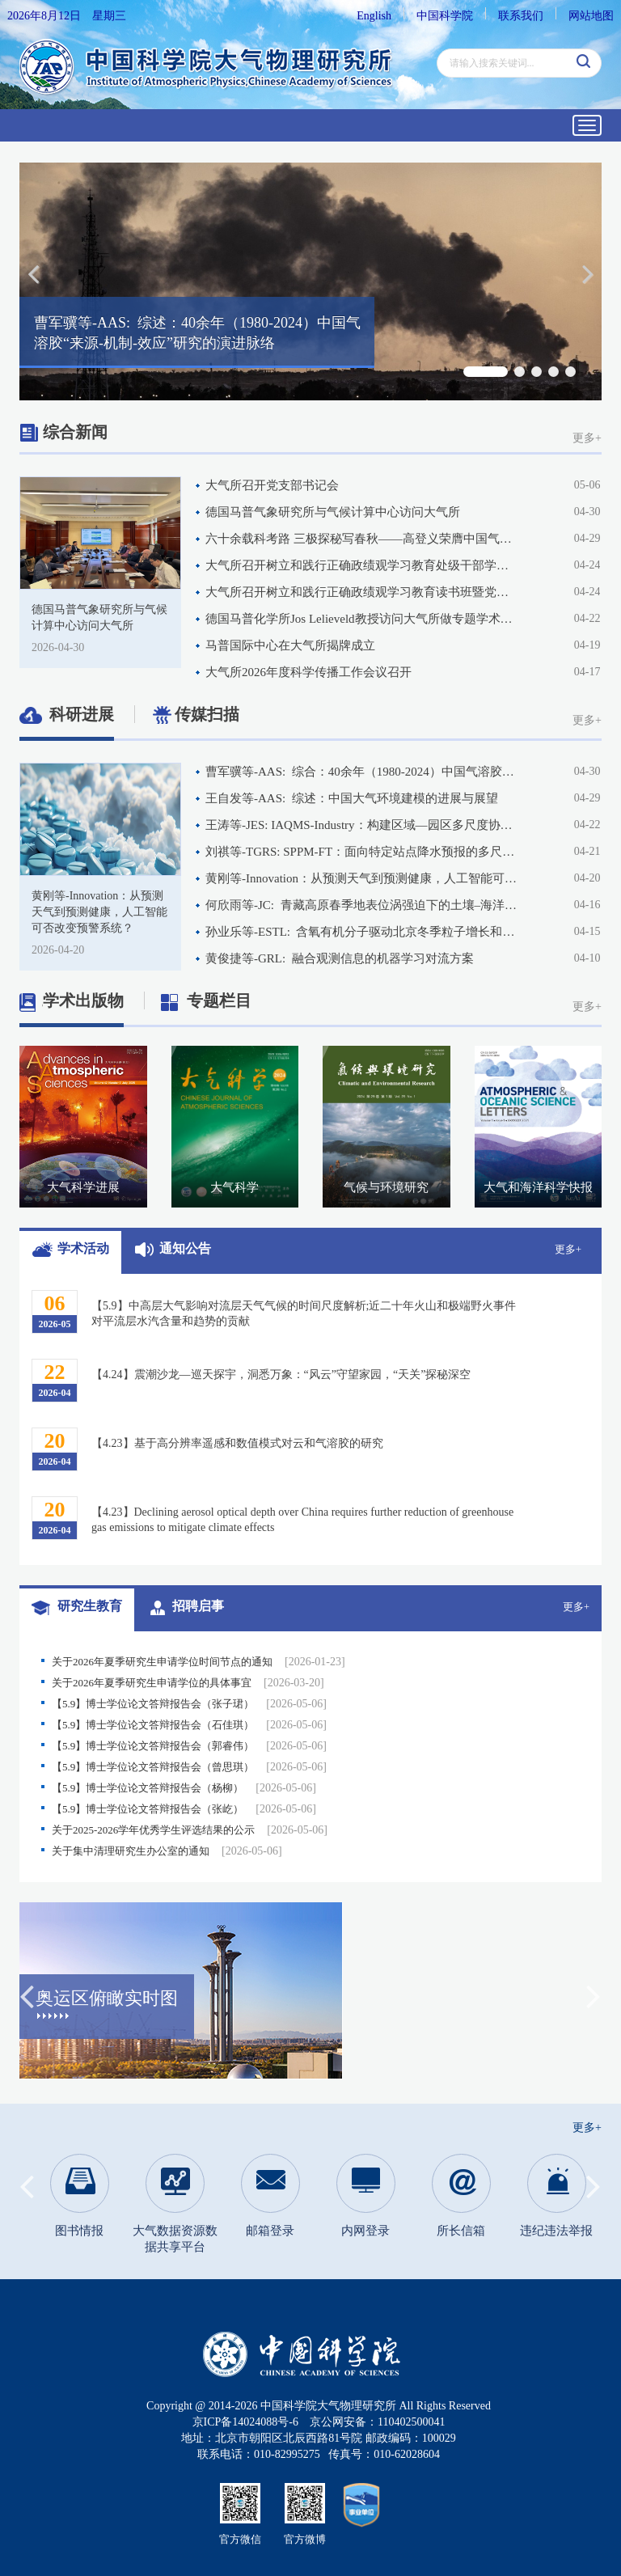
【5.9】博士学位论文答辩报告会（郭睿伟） (189, 1746)
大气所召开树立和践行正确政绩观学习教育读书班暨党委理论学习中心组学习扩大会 (362, 592)
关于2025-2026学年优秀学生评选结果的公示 (189, 1830)
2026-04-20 (58, 950)
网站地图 (591, 16)
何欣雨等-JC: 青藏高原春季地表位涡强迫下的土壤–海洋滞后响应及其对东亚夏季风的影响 (362, 905)
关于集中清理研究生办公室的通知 (167, 1851)
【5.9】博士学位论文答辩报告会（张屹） (184, 1809)
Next (593, 1991)
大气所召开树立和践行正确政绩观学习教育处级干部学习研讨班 (362, 565)
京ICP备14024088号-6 (245, 2422)
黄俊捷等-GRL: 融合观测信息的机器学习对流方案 (339, 958)
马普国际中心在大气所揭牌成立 (290, 645)
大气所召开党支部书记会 (272, 485)
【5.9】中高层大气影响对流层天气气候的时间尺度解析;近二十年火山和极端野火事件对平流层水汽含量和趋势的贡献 (303, 1313)
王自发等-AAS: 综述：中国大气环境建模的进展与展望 (351, 798)
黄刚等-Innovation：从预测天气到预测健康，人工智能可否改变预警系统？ (362, 878)
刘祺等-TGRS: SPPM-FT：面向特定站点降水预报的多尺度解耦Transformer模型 (362, 851)
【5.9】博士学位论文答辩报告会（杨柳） (184, 1788)
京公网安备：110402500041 (377, 2422)
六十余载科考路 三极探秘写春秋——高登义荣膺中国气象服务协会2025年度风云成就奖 (362, 538)
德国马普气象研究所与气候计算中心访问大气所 (332, 511)
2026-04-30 (58, 647)
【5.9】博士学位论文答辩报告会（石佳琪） (189, 1725)
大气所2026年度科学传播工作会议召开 (308, 672)
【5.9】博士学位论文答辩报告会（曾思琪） (189, 1767)
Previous (27, 1991)
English (374, 16)
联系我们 (520, 16)
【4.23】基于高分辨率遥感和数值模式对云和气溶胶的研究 (237, 1443)
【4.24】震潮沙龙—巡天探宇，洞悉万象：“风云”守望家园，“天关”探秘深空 (281, 1374)
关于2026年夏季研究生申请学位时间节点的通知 (198, 1662)
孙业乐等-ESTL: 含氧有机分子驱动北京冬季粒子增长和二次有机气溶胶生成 (362, 931)
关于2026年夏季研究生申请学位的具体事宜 (188, 1683)
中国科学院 (444, 16)
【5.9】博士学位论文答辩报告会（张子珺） (189, 1704)
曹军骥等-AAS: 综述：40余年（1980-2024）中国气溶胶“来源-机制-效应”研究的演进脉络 (197, 333)
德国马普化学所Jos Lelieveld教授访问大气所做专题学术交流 (362, 618)
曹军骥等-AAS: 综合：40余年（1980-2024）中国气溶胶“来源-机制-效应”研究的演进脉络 (362, 771)
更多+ (587, 438)
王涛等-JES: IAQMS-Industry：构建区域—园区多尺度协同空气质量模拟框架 (362, 824)
